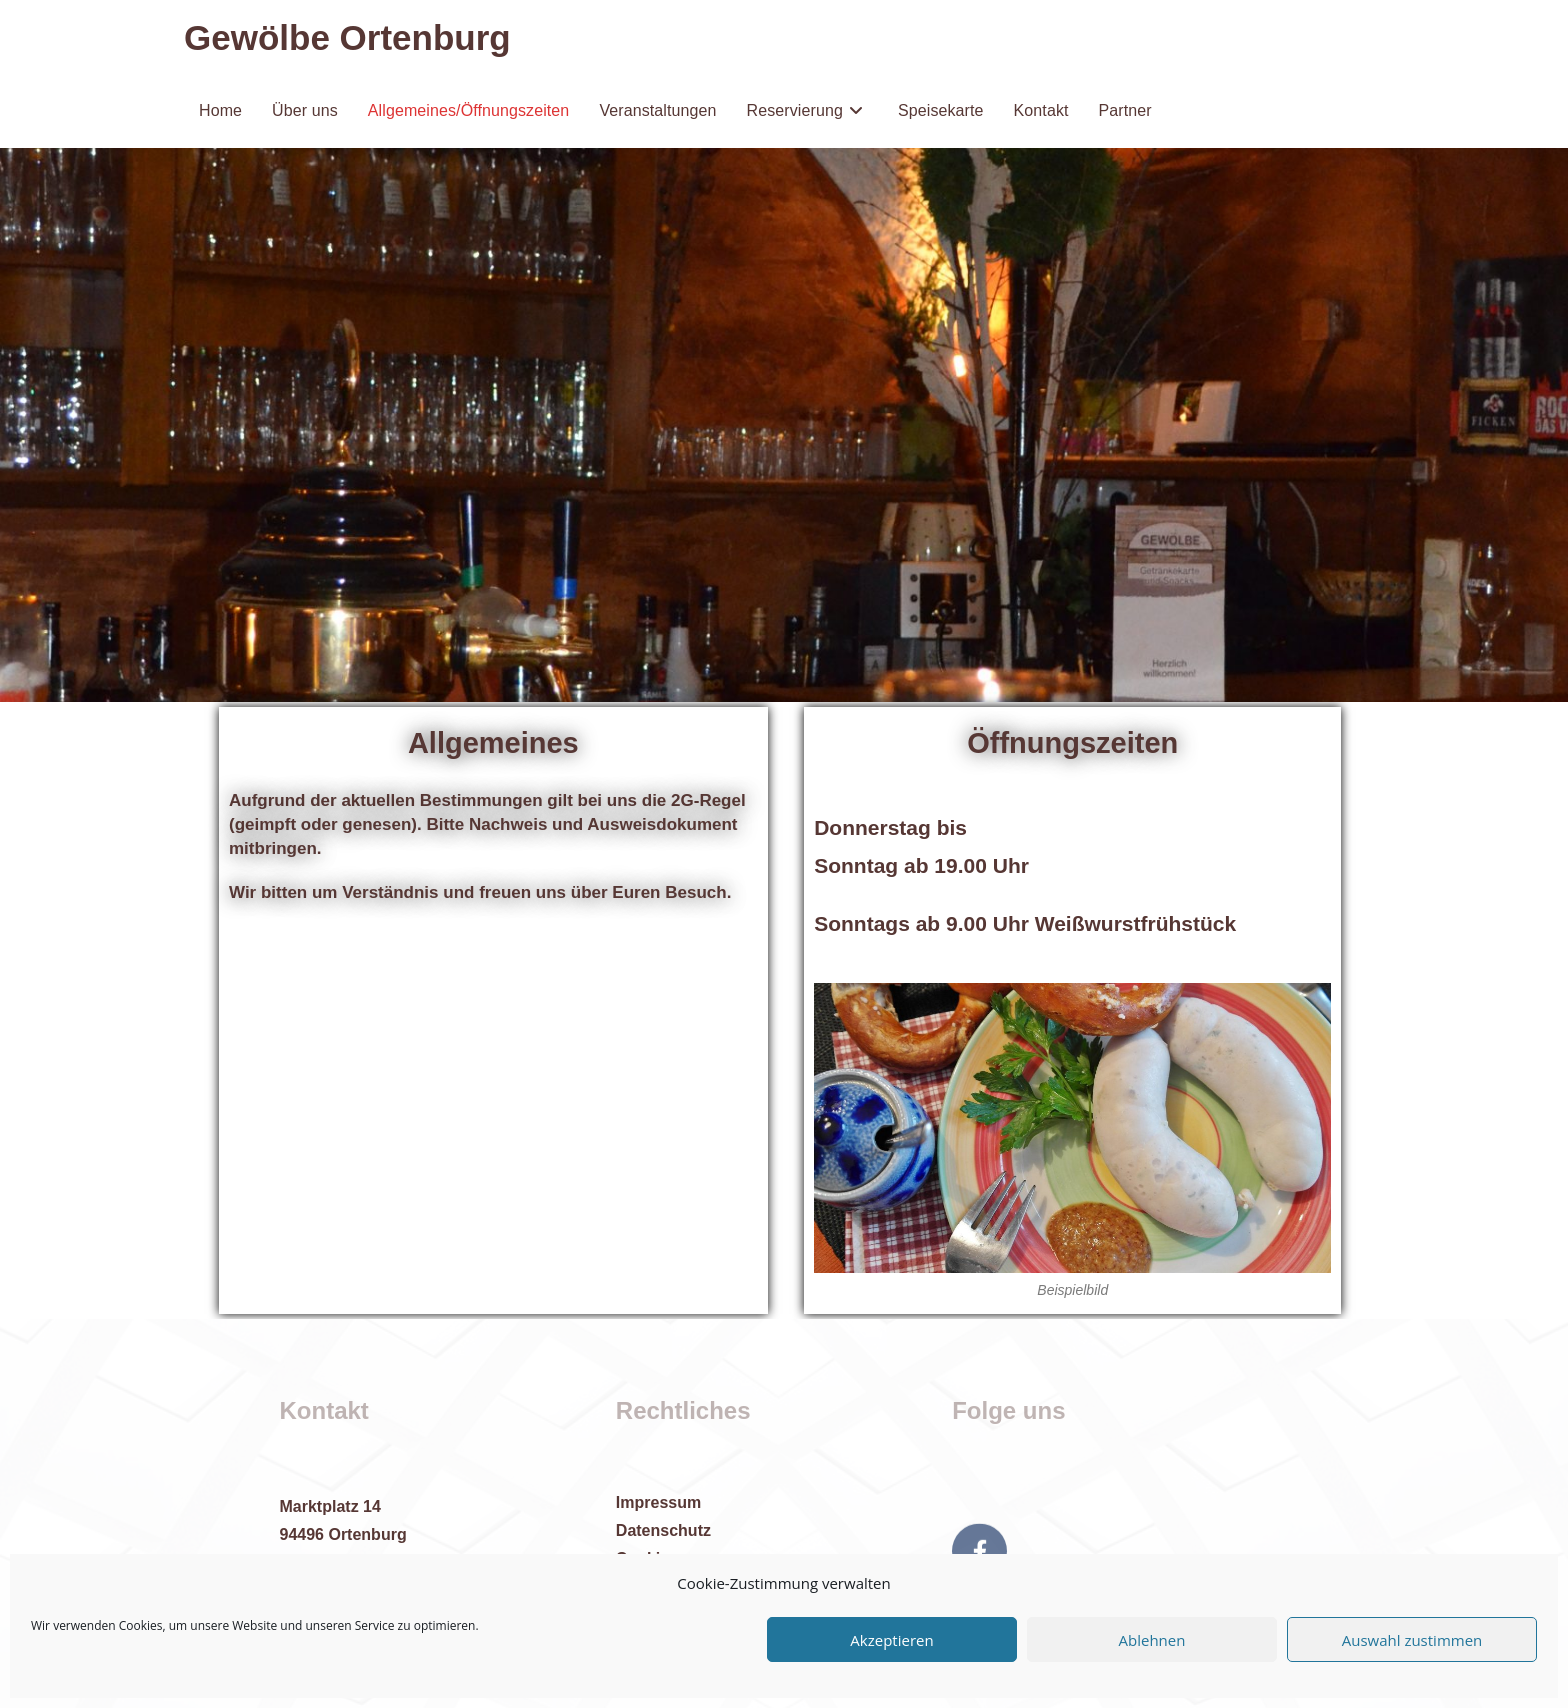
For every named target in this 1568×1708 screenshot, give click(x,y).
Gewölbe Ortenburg (347, 37)
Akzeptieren (891, 1640)
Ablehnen (1152, 1640)
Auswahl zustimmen (1412, 1640)
